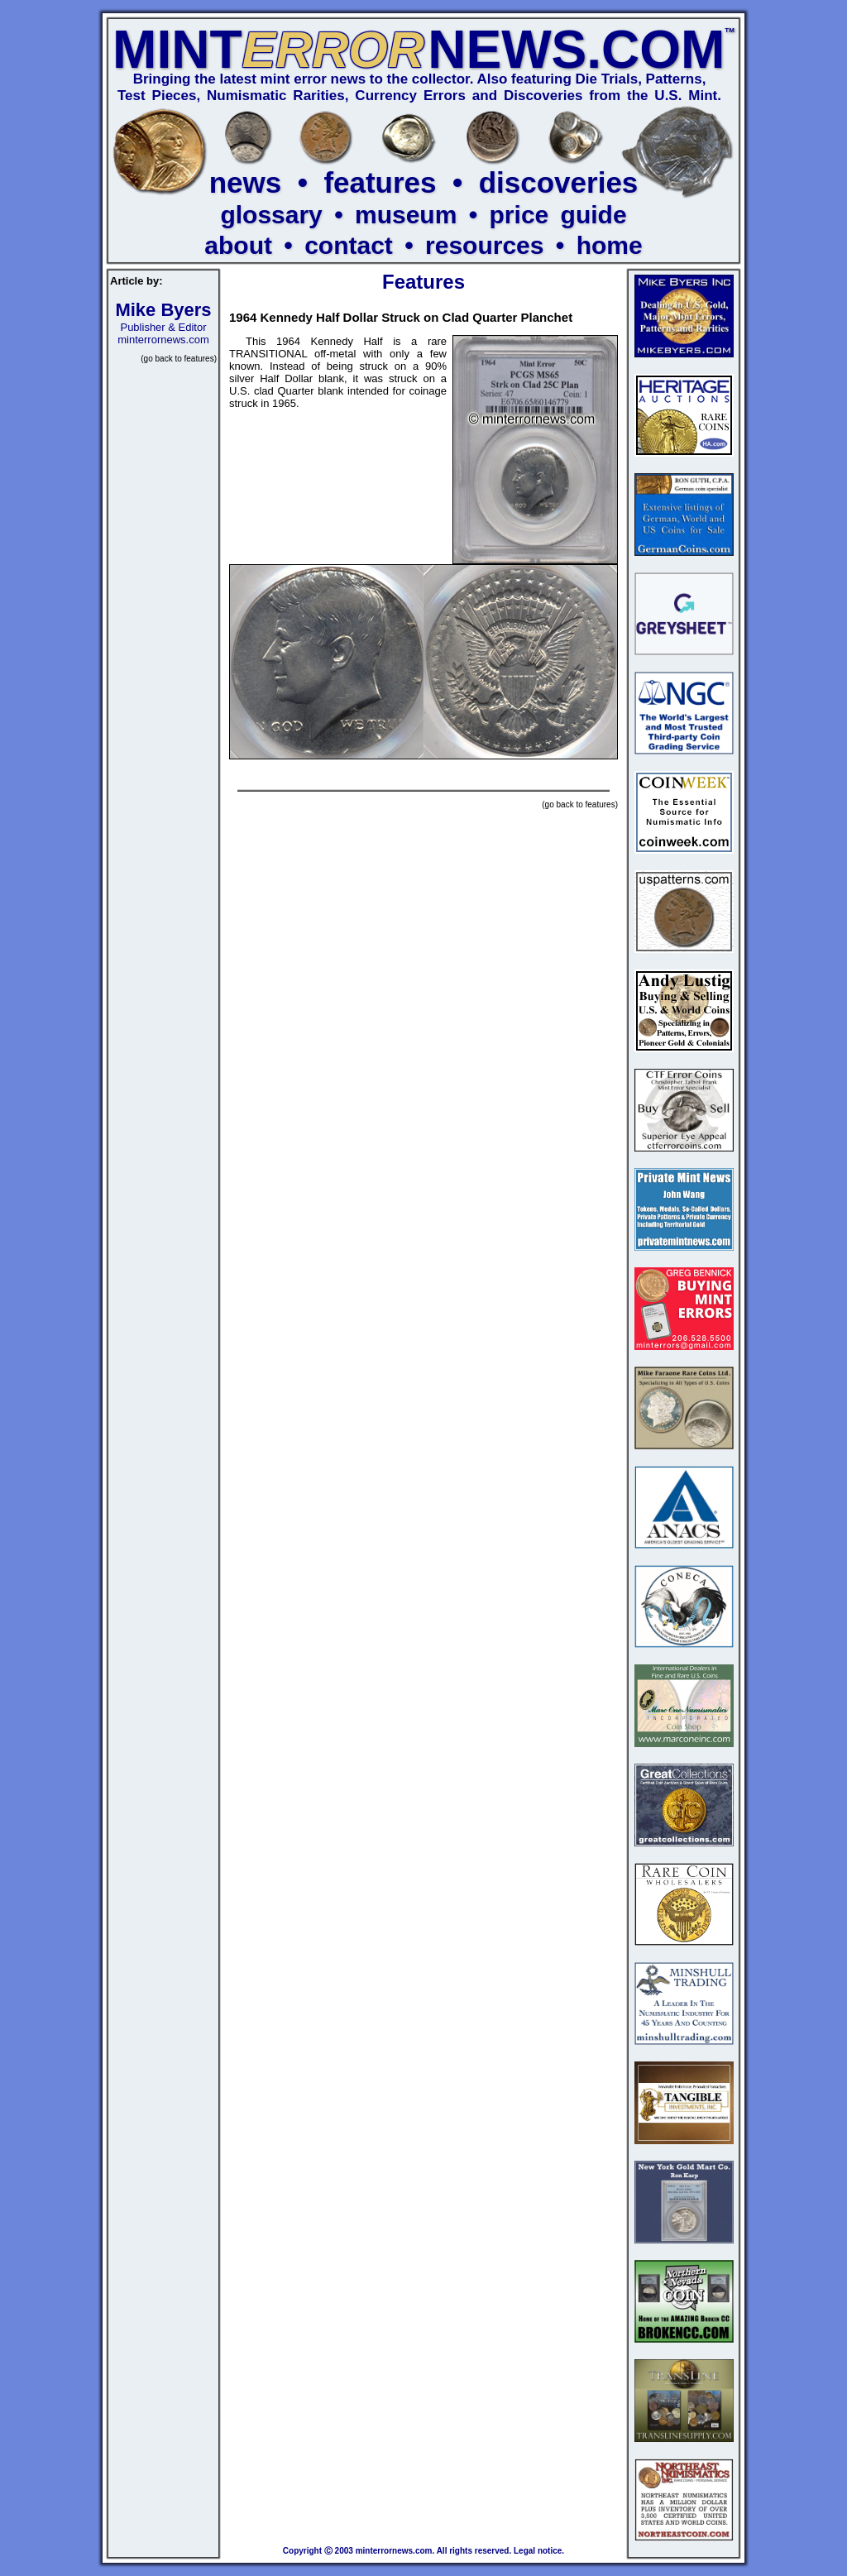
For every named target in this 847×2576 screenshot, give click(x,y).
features (379, 182)
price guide (558, 214)
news (245, 182)
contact (348, 245)
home (610, 245)
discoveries (559, 182)
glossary (271, 214)
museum (406, 214)
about (238, 245)
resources (484, 245)
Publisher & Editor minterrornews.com (163, 326)
